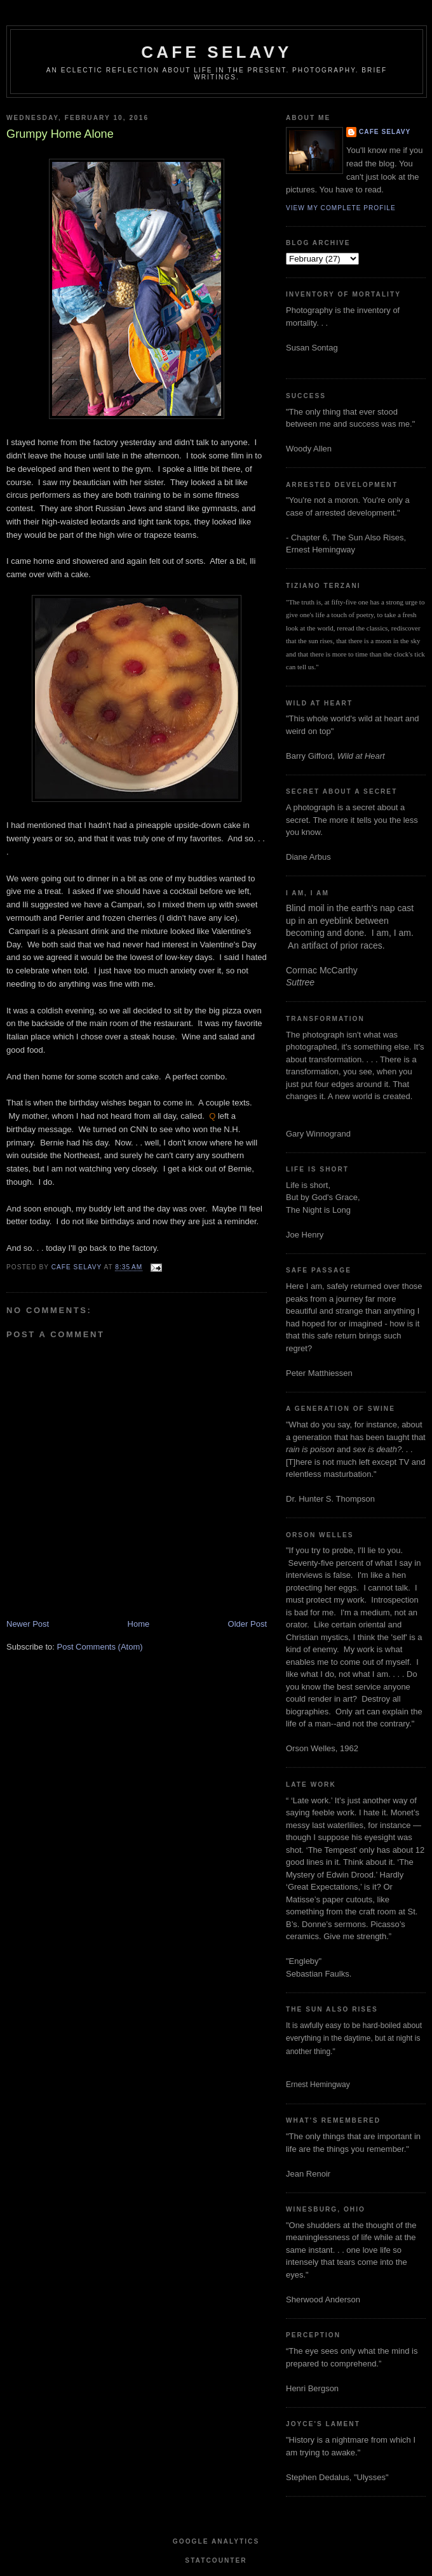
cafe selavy (216, 52)
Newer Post (27, 1624)
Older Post (247, 1624)
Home (139, 1624)
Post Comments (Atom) (100, 1647)
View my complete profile (341, 207)
